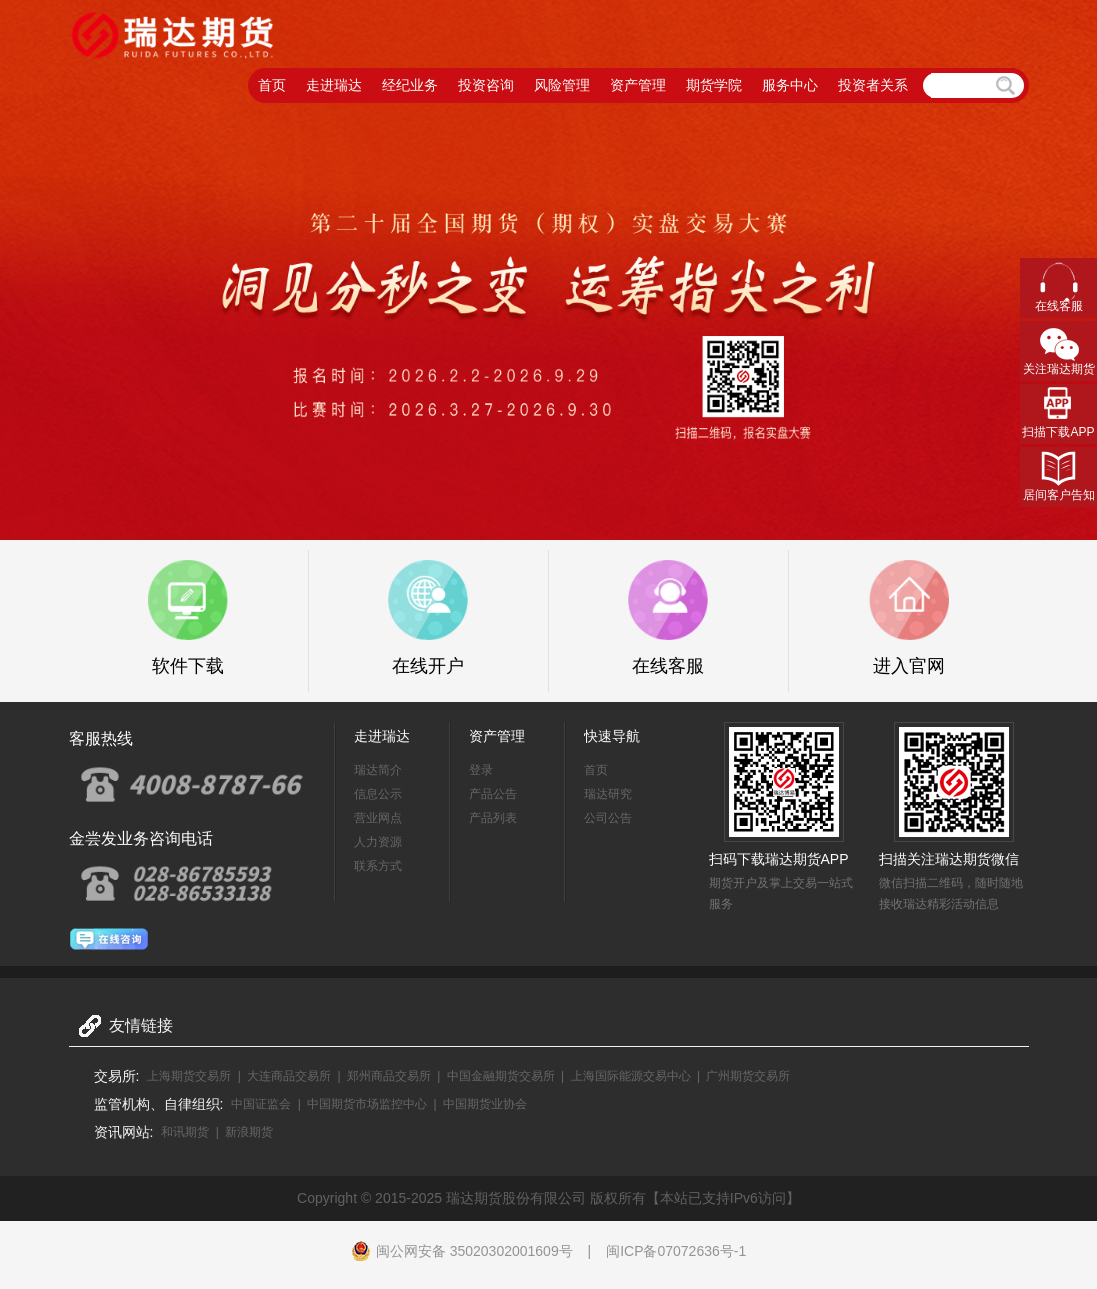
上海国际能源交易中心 (631, 1076)
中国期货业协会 (485, 1104)
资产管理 (638, 85)
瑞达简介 (378, 770)
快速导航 (612, 736)
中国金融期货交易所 (501, 1076)
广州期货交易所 (748, 1076)
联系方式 (378, 866)
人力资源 (378, 842)
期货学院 (714, 85)
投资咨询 (486, 85)
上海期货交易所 (189, 1076)
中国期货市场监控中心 (367, 1104)
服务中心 (790, 85)
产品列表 (493, 818)
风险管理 (562, 85)
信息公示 (378, 794)
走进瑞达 (334, 85)
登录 (481, 770)
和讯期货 (185, 1132)
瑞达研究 (608, 794)
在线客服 (1059, 306)
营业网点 (378, 818)
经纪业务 (410, 85)
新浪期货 (249, 1132)
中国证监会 (261, 1104)
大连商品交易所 (289, 1076)
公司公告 (608, 818)
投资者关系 (873, 85)
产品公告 (493, 794)
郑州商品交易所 (389, 1076)
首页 (272, 85)
